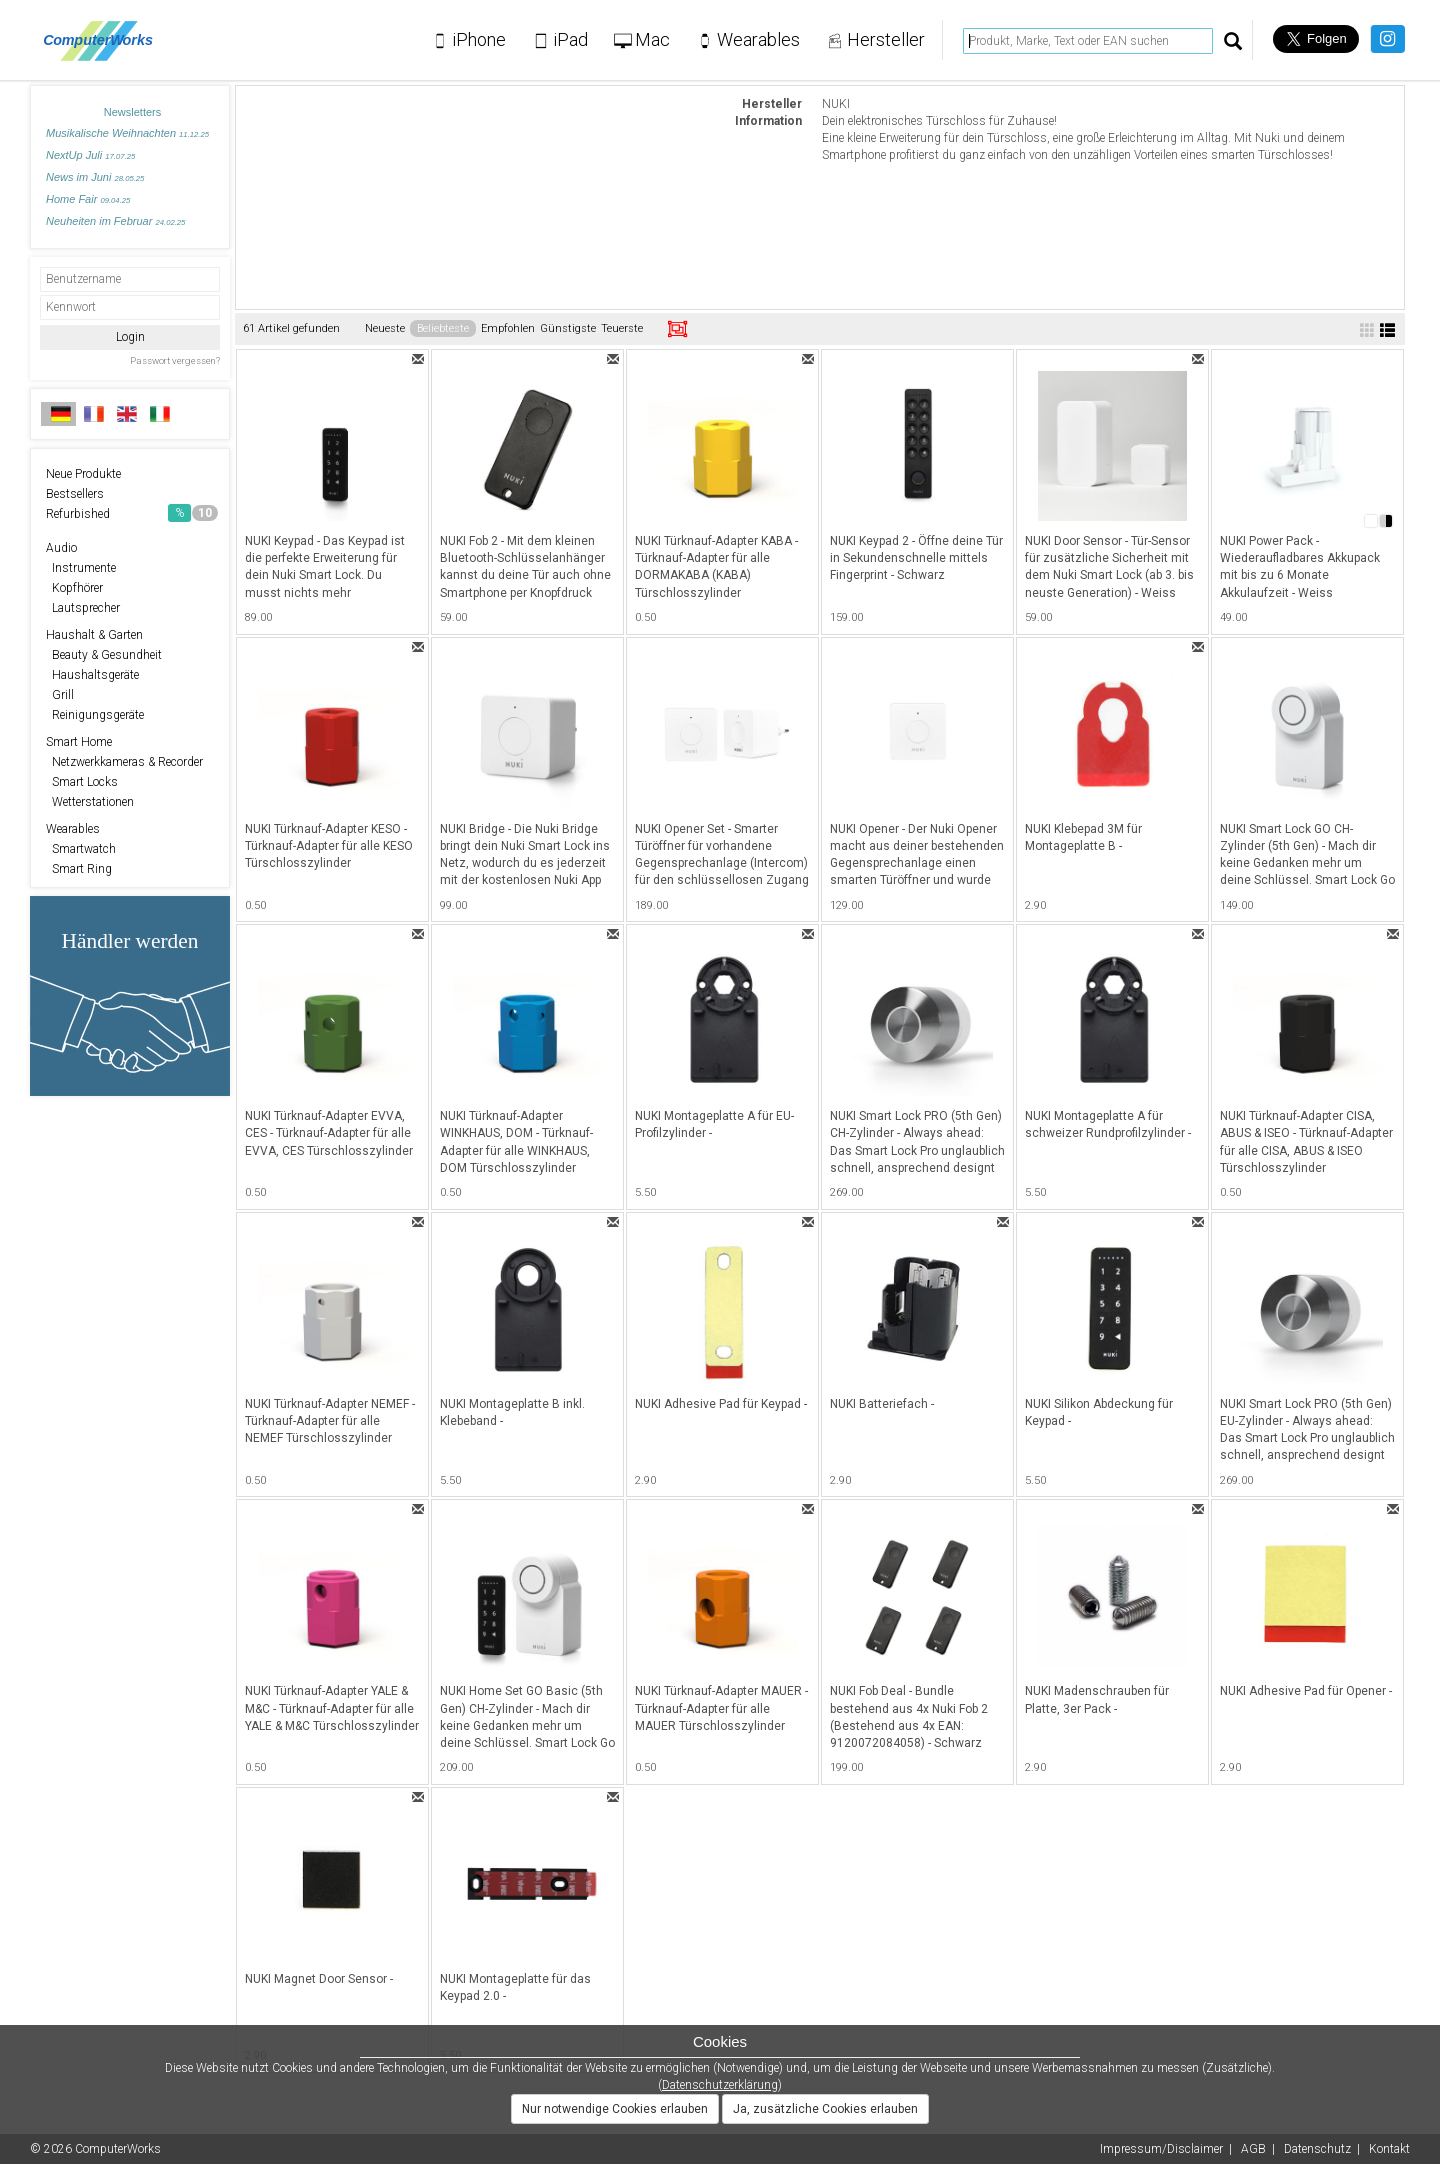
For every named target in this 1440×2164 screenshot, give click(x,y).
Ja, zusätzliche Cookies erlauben (825, 2109)
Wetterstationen (90, 802)
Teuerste (622, 328)
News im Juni (95, 177)
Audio (61, 548)
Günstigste (568, 328)
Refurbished (132, 513)
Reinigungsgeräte (95, 715)
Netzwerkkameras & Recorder (124, 762)
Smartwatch (81, 849)
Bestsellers (75, 494)
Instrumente (81, 568)
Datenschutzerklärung (720, 2085)
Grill (60, 695)
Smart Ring (79, 869)
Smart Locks (82, 782)
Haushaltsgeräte (92, 675)
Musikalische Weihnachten (127, 133)
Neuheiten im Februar (115, 221)
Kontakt (1389, 2149)
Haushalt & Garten (94, 635)
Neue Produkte (83, 474)
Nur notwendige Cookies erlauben (615, 2109)
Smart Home (79, 742)
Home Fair (88, 199)
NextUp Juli (90, 155)
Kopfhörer (74, 588)
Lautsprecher (83, 608)
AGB (1253, 2149)
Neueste (385, 328)
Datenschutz (1317, 2149)
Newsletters (132, 112)
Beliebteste (443, 328)
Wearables (73, 829)
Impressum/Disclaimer (1161, 2149)
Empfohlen (508, 328)
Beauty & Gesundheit (104, 655)
